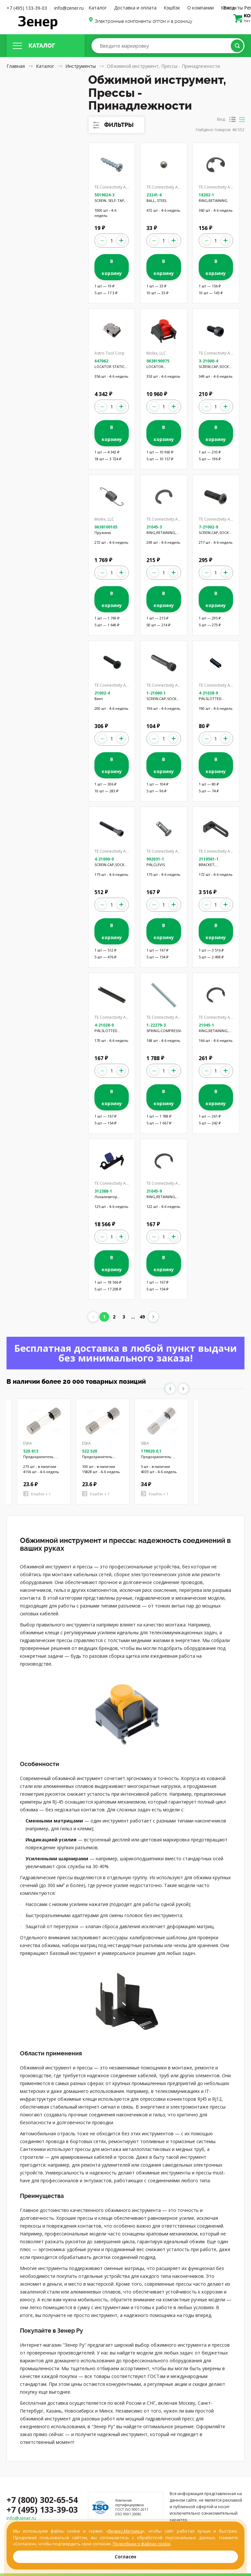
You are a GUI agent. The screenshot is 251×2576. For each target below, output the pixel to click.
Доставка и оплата (135, 8)
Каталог (98, 8)
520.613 (30, 1451)
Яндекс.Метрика (125, 2531)
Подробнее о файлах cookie (142, 2544)
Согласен (125, 2556)
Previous (170, 1389)
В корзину (112, 267)
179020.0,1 (151, 1451)
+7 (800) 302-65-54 (42, 2499)
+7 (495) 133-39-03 (27, 8)
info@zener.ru (69, 8)
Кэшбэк (172, 8)
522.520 (89, 1451)
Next (183, 1389)
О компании (200, 8)
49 (142, 1317)
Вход (228, 8)
